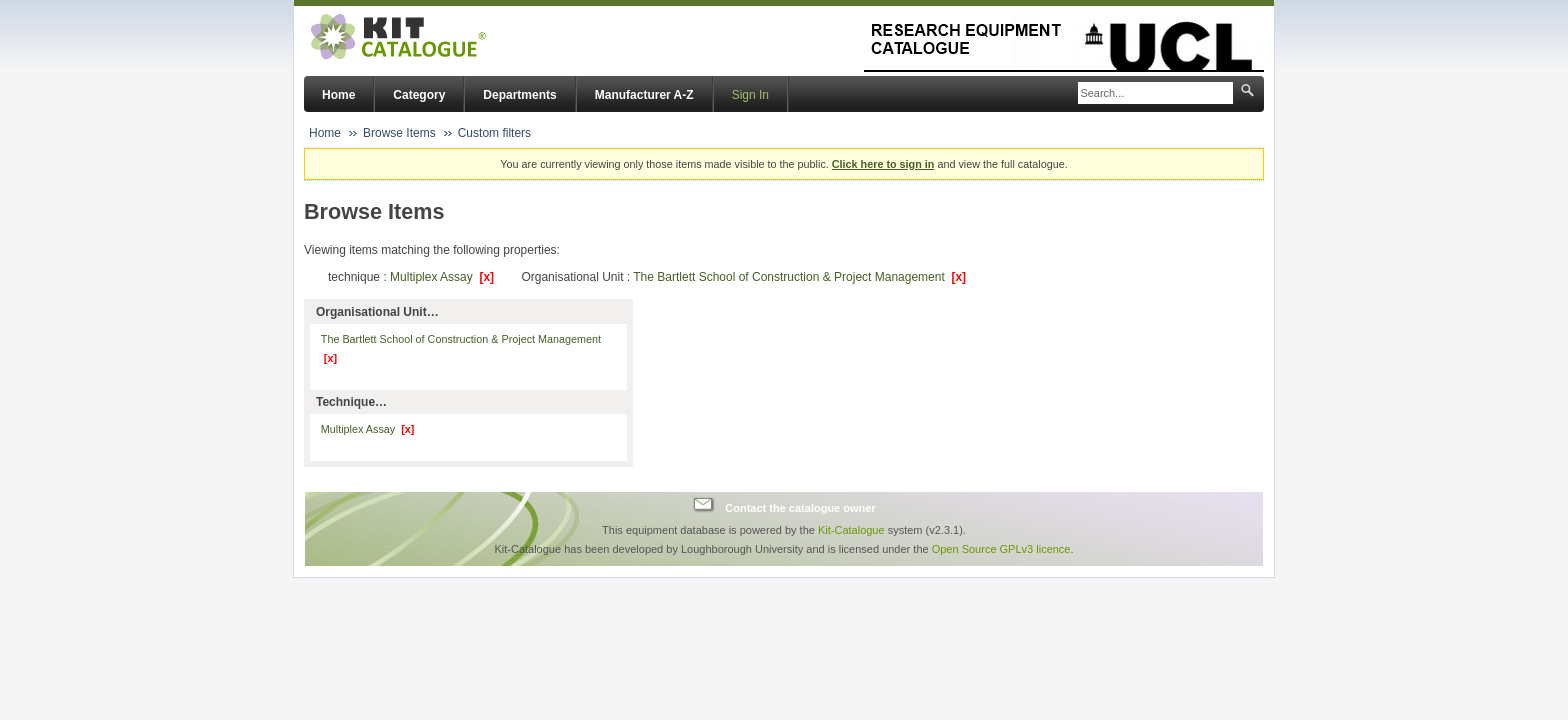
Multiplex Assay (442, 277)
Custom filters (494, 133)
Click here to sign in (883, 164)
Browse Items (399, 133)
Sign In (750, 95)
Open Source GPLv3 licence (1001, 549)
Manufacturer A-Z (644, 95)
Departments (519, 95)
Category (419, 95)
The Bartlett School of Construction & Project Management (799, 277)
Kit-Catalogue (851, 530)
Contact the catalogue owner (800, 507)
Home (338, 95)
